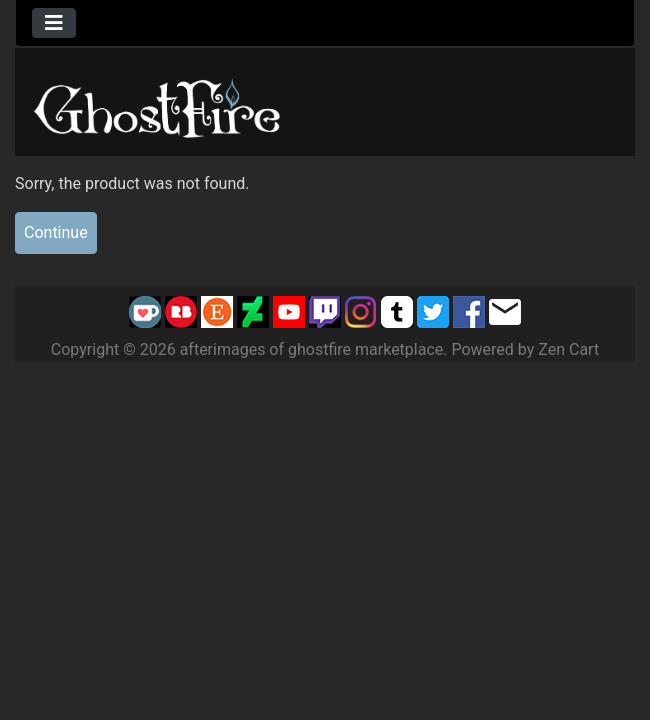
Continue (56, 232)
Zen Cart (568, 349)
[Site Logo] (158, 104)
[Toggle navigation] (54, 23)
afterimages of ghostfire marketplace (312, 349)
